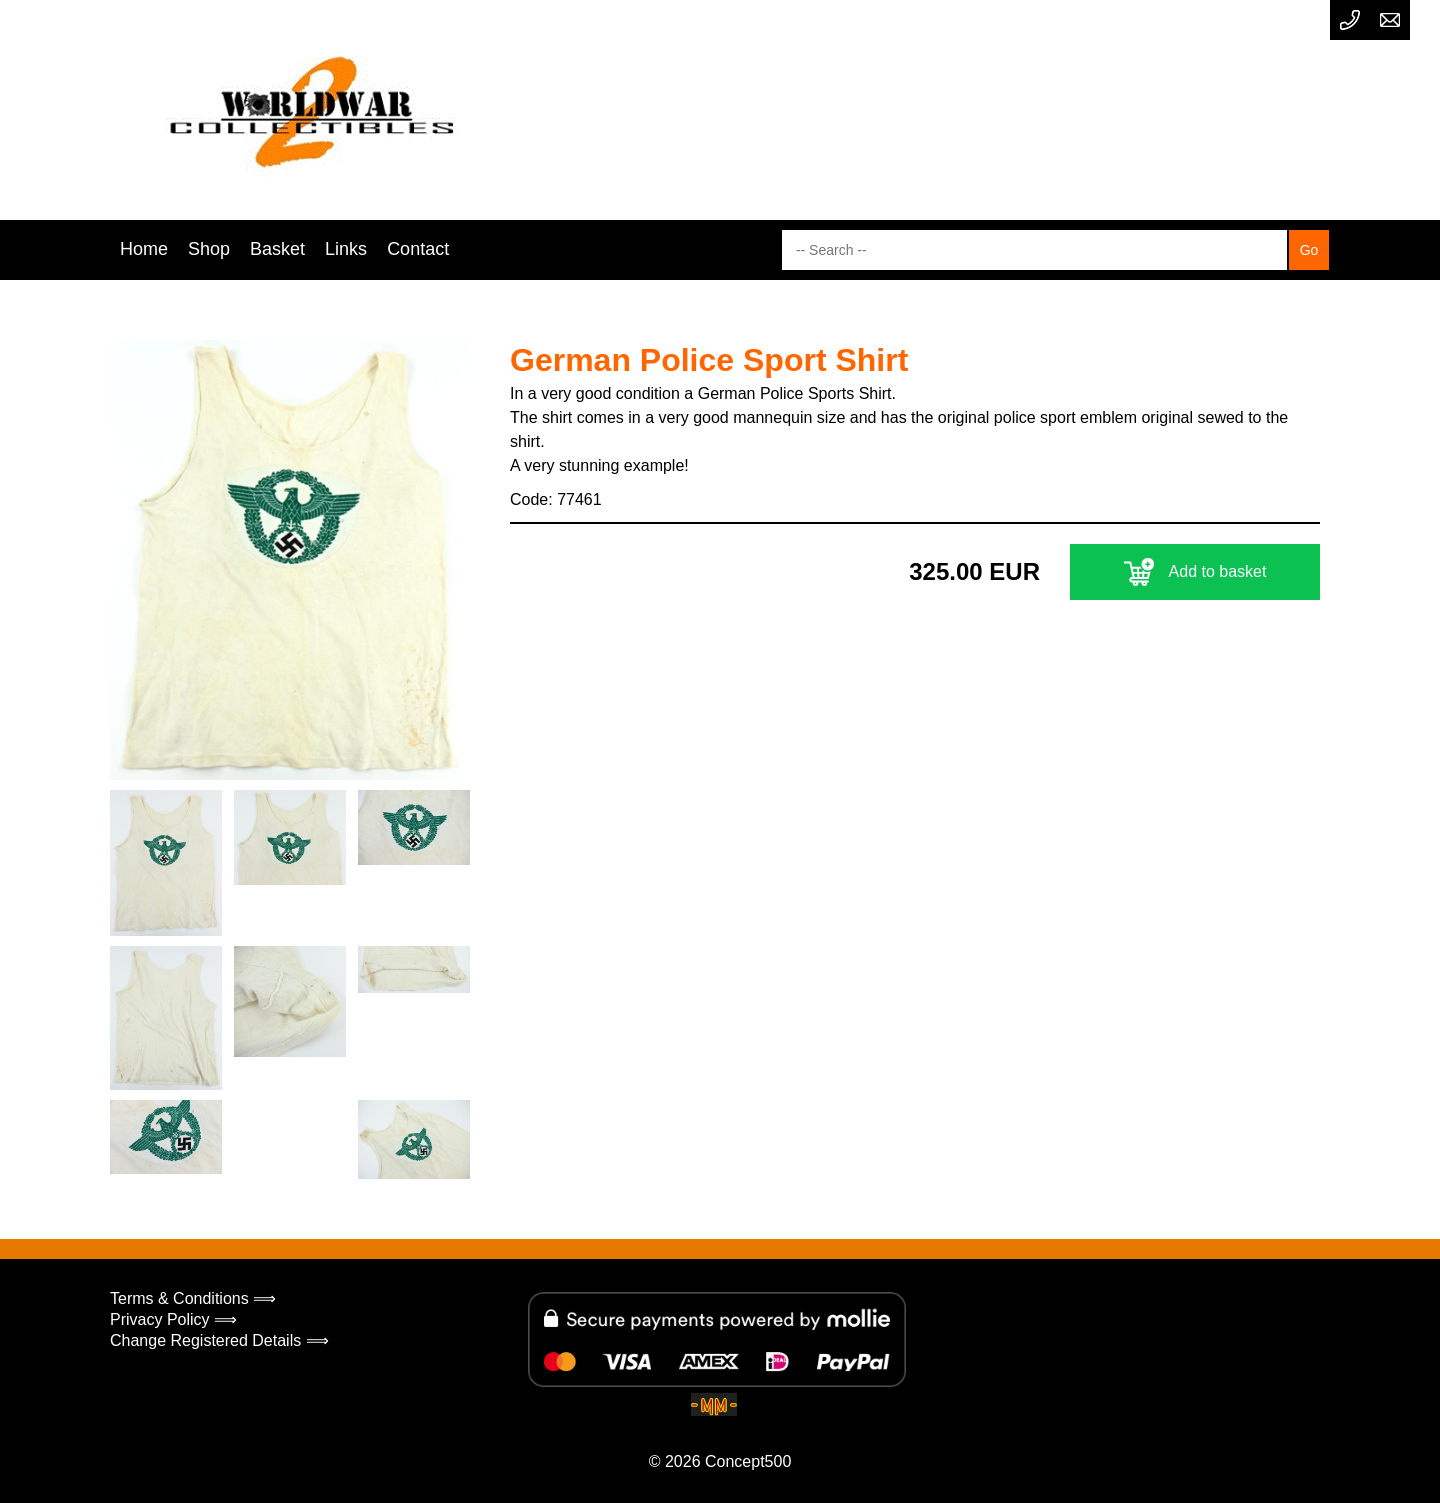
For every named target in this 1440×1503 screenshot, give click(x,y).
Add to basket (1195, 572)
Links (346, 249)
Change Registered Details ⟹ (219, 1340)
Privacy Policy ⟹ (173, 1319)
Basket (277, 249)
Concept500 (748, 1461)
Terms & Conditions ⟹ (193, 1298)
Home (144, 249)
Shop (209, 249)
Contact (418, 249)
